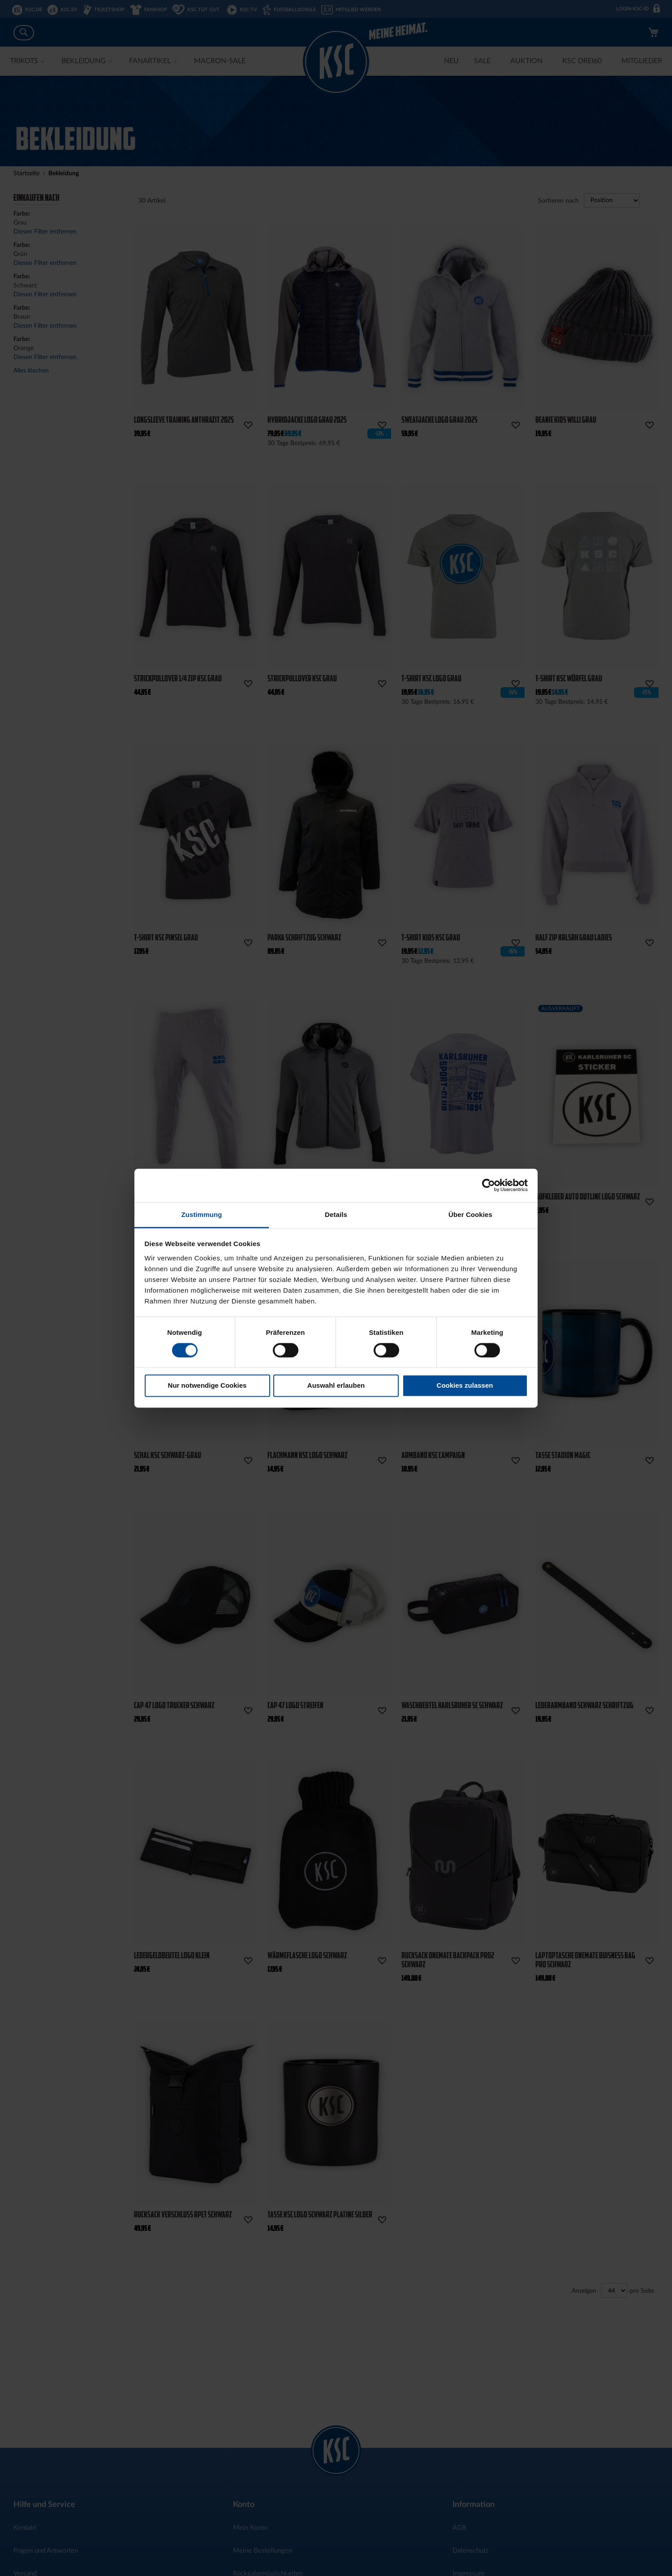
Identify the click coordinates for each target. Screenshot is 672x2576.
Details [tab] (336, 1214)
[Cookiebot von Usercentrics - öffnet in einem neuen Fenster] (488, 1185)
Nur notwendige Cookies (207, 1386)
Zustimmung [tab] (201, 1214)
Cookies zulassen (465, 1386)
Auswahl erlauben (336, 1386)
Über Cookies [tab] (470, 1214)
